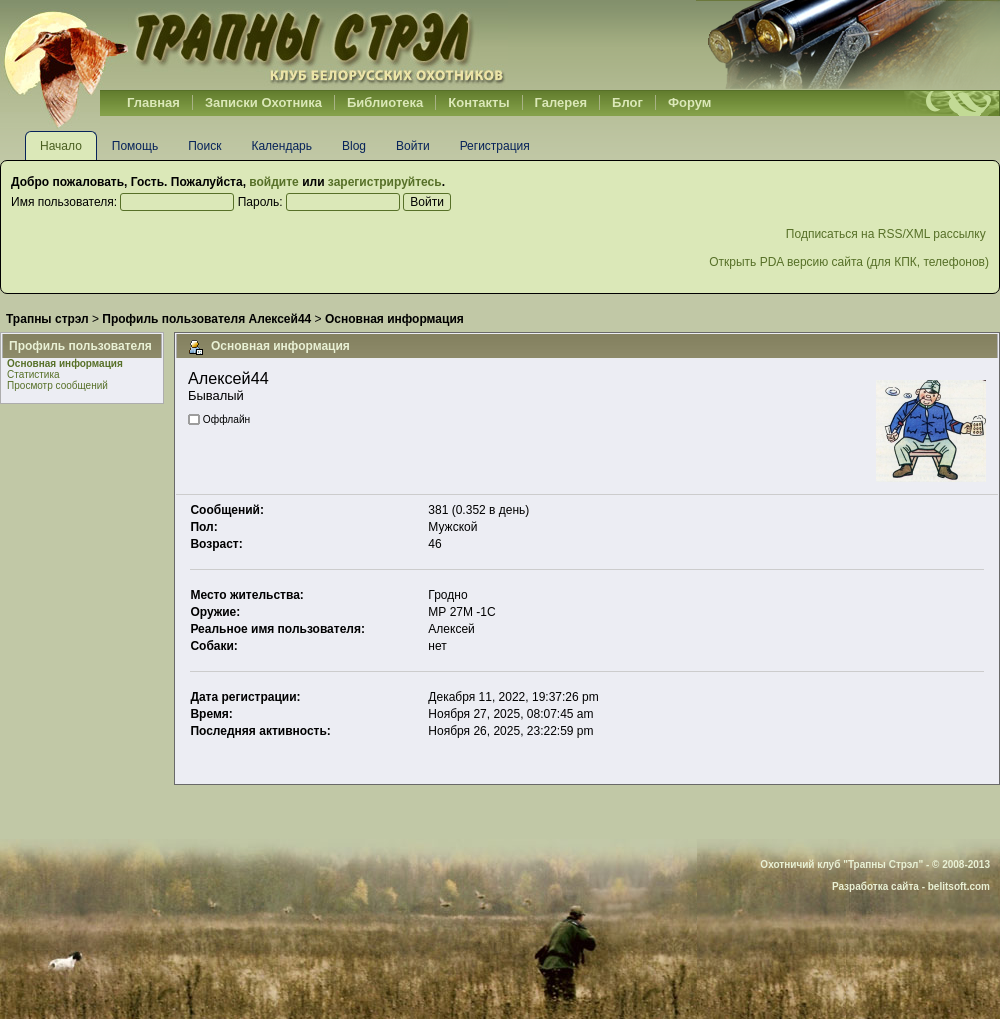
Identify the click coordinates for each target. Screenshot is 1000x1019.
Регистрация (495, 146)
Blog (354, 146)
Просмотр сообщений (57, 385)
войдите (273, 182)
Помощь (135, 146)
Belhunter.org (254, 45)
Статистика (33, 374)
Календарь (281, 146)
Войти (413, 146)
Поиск (204, 146)
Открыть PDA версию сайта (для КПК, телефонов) (849, 262)
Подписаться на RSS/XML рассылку (887, 234)
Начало (61, 146)
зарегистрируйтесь (385, 182)
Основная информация (65, 363)
